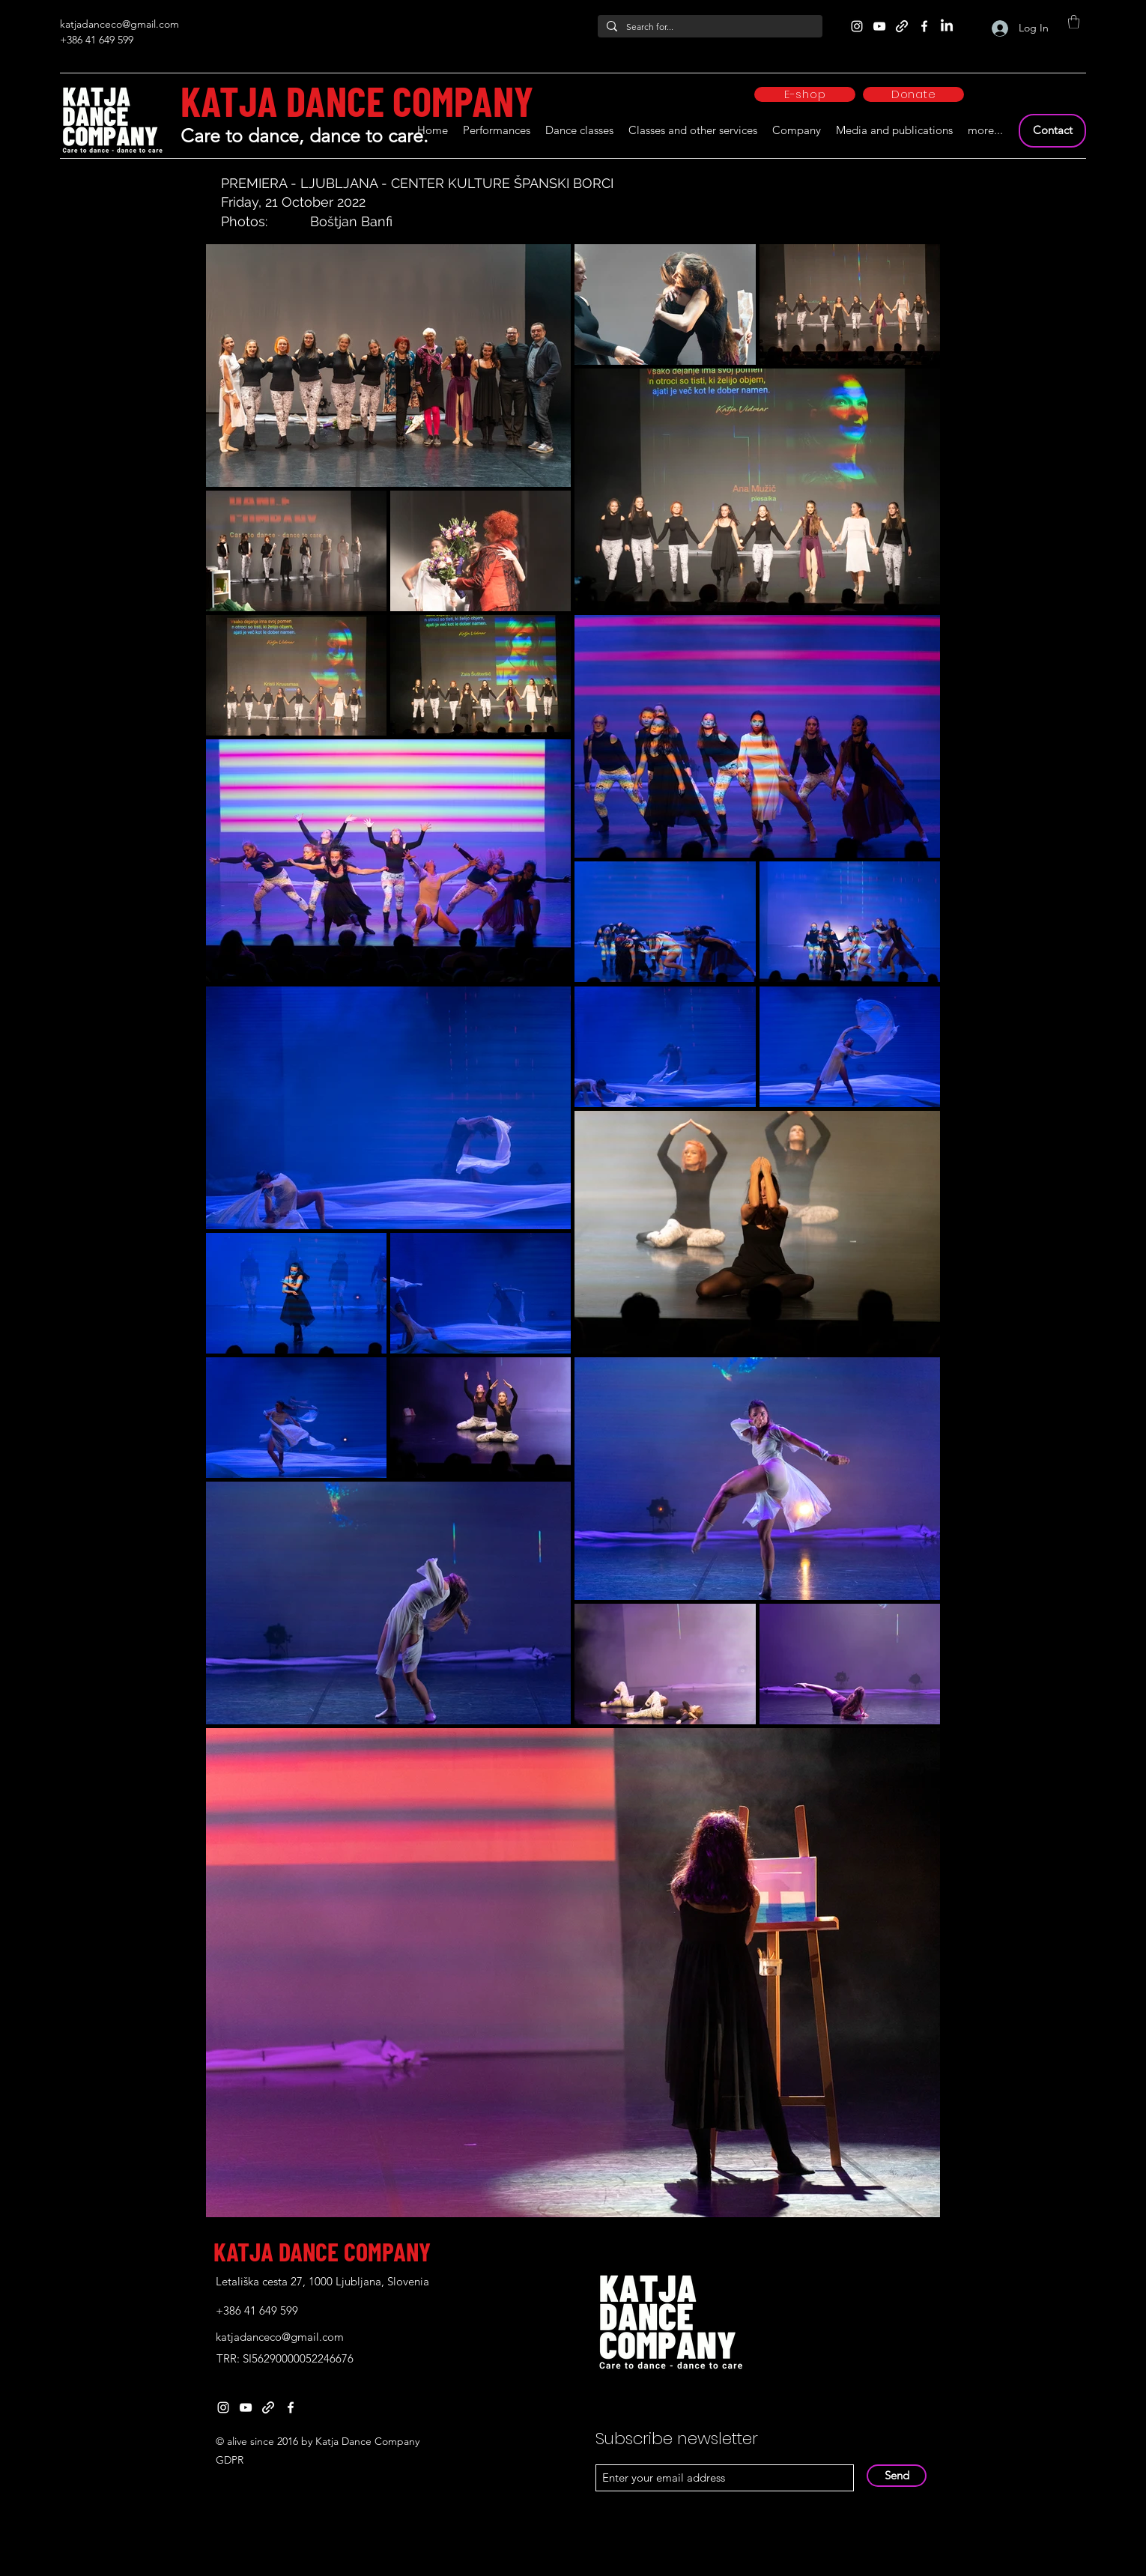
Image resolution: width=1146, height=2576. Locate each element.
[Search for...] (708, 27)
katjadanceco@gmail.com (119, 24)
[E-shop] (804, 94)
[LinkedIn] (946, 26)
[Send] (897, 2475)
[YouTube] (879, 26)
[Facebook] (924, 26)
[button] (1073, 21)
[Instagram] (856, 26)
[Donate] (913, 94)
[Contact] (1052, 131)
